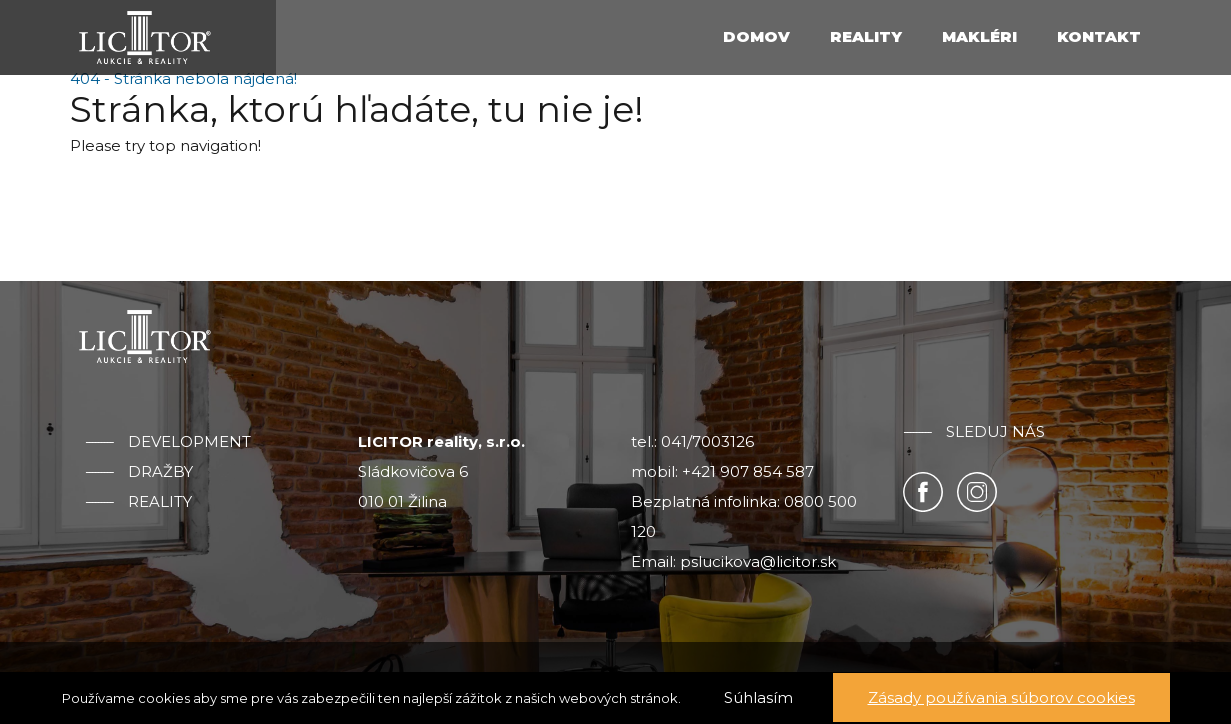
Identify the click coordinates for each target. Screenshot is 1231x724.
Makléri (979, 36)
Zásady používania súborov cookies (1001, 697)
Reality (866, 36)
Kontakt (1099, 36)
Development (189, 442)
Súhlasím (758, 697)
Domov (756, 36)
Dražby (160, 472)
